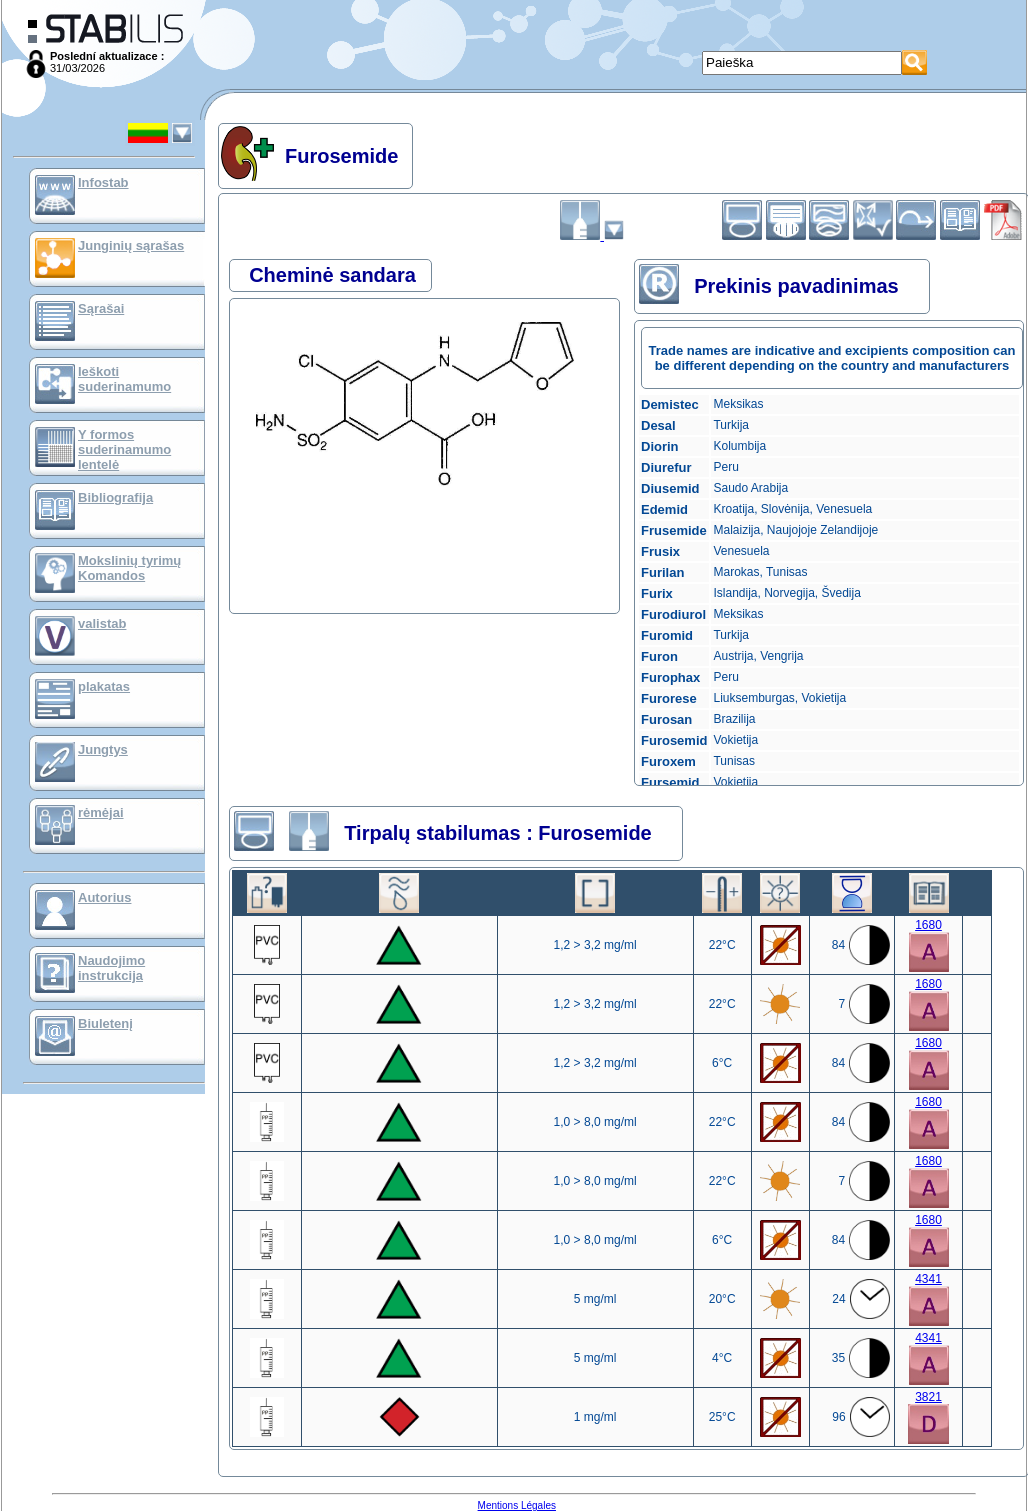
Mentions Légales (517, 1505)
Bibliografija (115, 497)
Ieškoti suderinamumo (124, 379)
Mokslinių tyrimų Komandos (129, 568)
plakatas (104, 686)
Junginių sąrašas (131, 245)
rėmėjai (101, 812)
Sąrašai (101, 308)
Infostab (103, 182)
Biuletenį (105, 1023)
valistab (102, 623)
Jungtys (103, 749)
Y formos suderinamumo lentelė (124, 449)
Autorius (104, 897)
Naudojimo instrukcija (111, 968)
